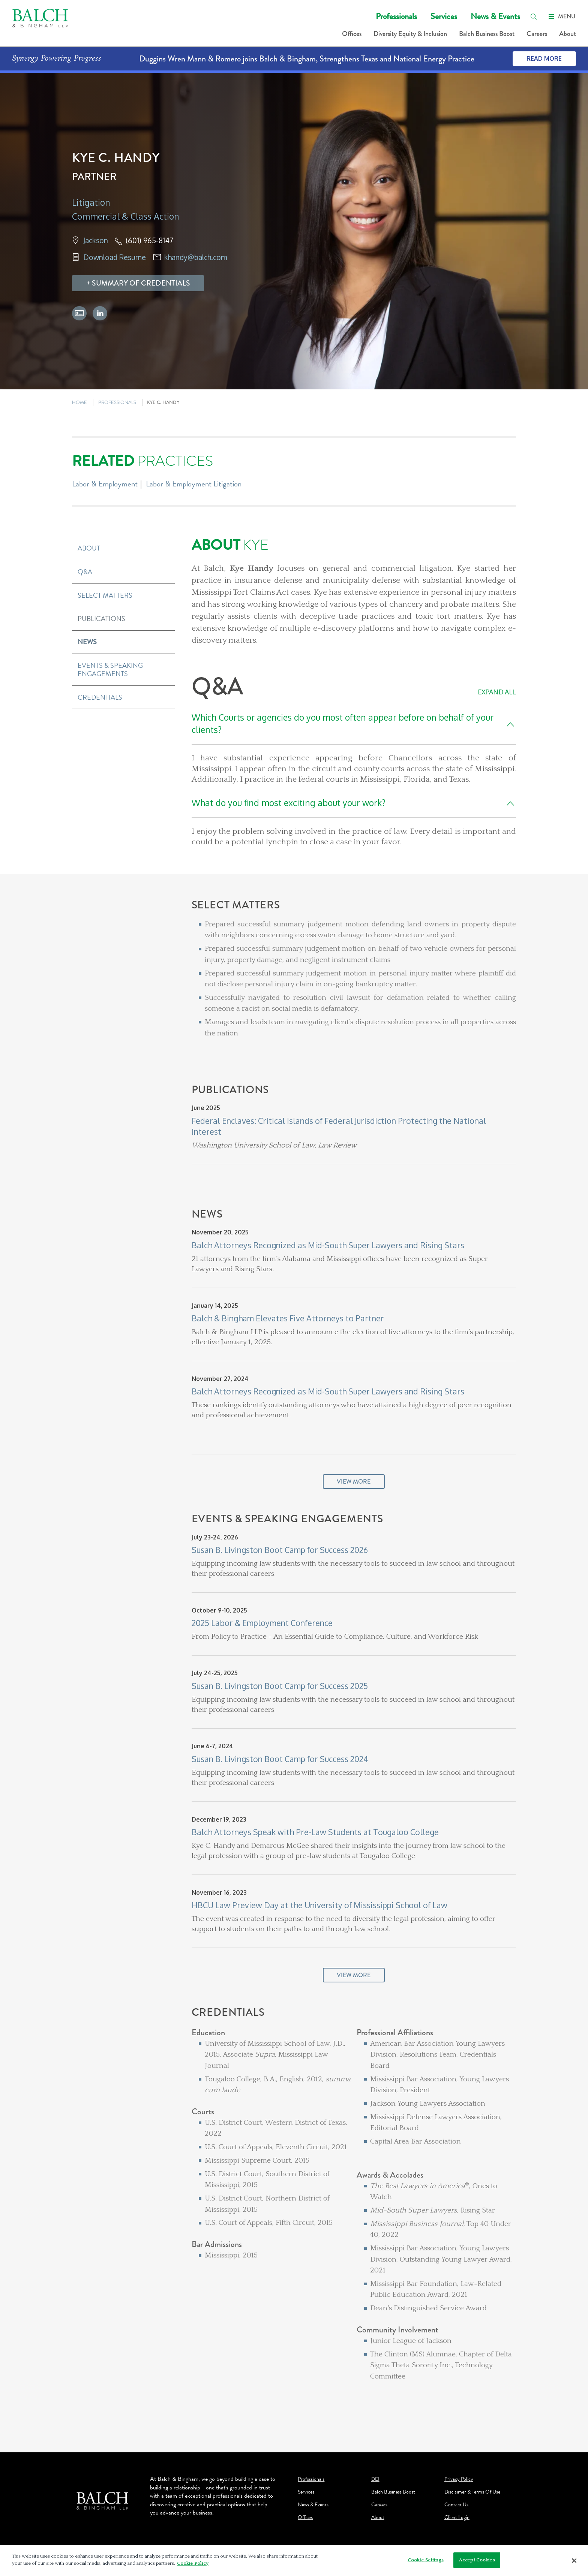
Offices (352, 34)
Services (443, 16)
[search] (533, 16)
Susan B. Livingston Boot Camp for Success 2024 (280, 1759)
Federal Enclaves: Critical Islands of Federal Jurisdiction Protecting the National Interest (339, 1126)
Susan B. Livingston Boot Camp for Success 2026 (280, 1550)
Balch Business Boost (486, 34)
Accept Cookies (477, 2560)
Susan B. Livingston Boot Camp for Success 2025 (280, 1686)
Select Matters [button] (105, 595)
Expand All (497, 692)
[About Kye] (354, 591)
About (567, 34)
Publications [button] (101, 618)
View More (353, 1481)
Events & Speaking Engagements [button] (110, 669)
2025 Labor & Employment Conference (262, 1623)
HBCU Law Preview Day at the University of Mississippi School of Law (319, 1905)
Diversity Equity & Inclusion (410, 34)
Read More (544, 58)
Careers (536, 34)
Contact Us (456, 2505)
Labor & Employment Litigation (194, 484)
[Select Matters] (354, 991)
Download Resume (114, 257)
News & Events (495, 16)
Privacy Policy (458, 2479)
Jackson (95, 240)
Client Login (457, 2517)
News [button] (87, 642)
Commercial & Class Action (125, 216)
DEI (375, 2479)
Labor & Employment (105, 484)
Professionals (396, 16)
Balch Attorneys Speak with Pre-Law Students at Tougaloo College (315, 1832)
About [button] (89, 548)
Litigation (91, 202)
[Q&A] (354, 760)
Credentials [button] (100, 697)
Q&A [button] (85, 572)
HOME (79, 402)
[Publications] (354, 1146)
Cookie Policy (192, 2563)
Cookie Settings (426, 2560)
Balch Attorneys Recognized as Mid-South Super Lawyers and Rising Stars (328, 1245)
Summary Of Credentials (141, 283)
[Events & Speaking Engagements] (354, 1759)
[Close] (574, 2560)
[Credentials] (354, 2217)
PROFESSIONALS (117, 402)
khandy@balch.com (195, 257)
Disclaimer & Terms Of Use (472, 2492)
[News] (354, 1360)
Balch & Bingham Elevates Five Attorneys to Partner (288, 1318)
